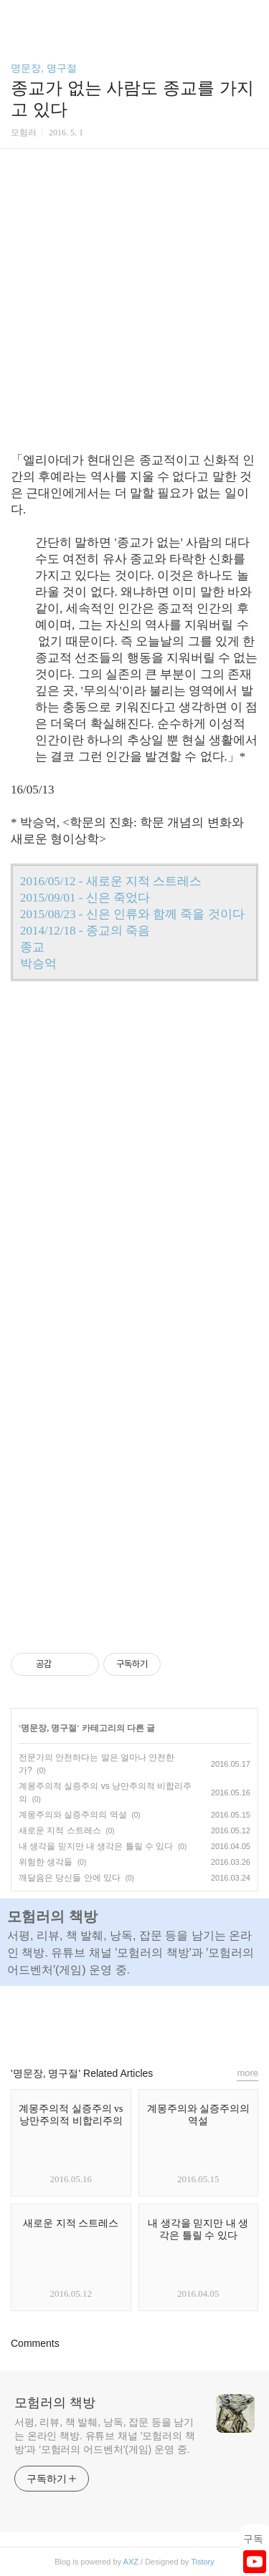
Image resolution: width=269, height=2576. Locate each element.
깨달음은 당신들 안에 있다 (70, 1878)
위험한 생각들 (45, 1862)
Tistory (202, 2561)
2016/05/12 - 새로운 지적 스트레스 (111, 881)
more (247, 2073)
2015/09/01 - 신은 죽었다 (85, 898)
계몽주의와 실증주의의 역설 (73, 1815)
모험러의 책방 (54, 2403)
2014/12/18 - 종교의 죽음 (85, 930)
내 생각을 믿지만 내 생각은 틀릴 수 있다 (96, 1846)
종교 (32, 947)
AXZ (130, 2561)
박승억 (38, 963)
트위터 (167, 2019)
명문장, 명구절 (44, 68)
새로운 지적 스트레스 (60, 1830)
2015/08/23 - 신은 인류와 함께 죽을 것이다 (132, 914)
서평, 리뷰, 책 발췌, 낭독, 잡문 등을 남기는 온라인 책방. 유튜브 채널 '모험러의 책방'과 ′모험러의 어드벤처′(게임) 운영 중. (104, 2435)
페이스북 (102, 2019)
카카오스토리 (135, 2019)
